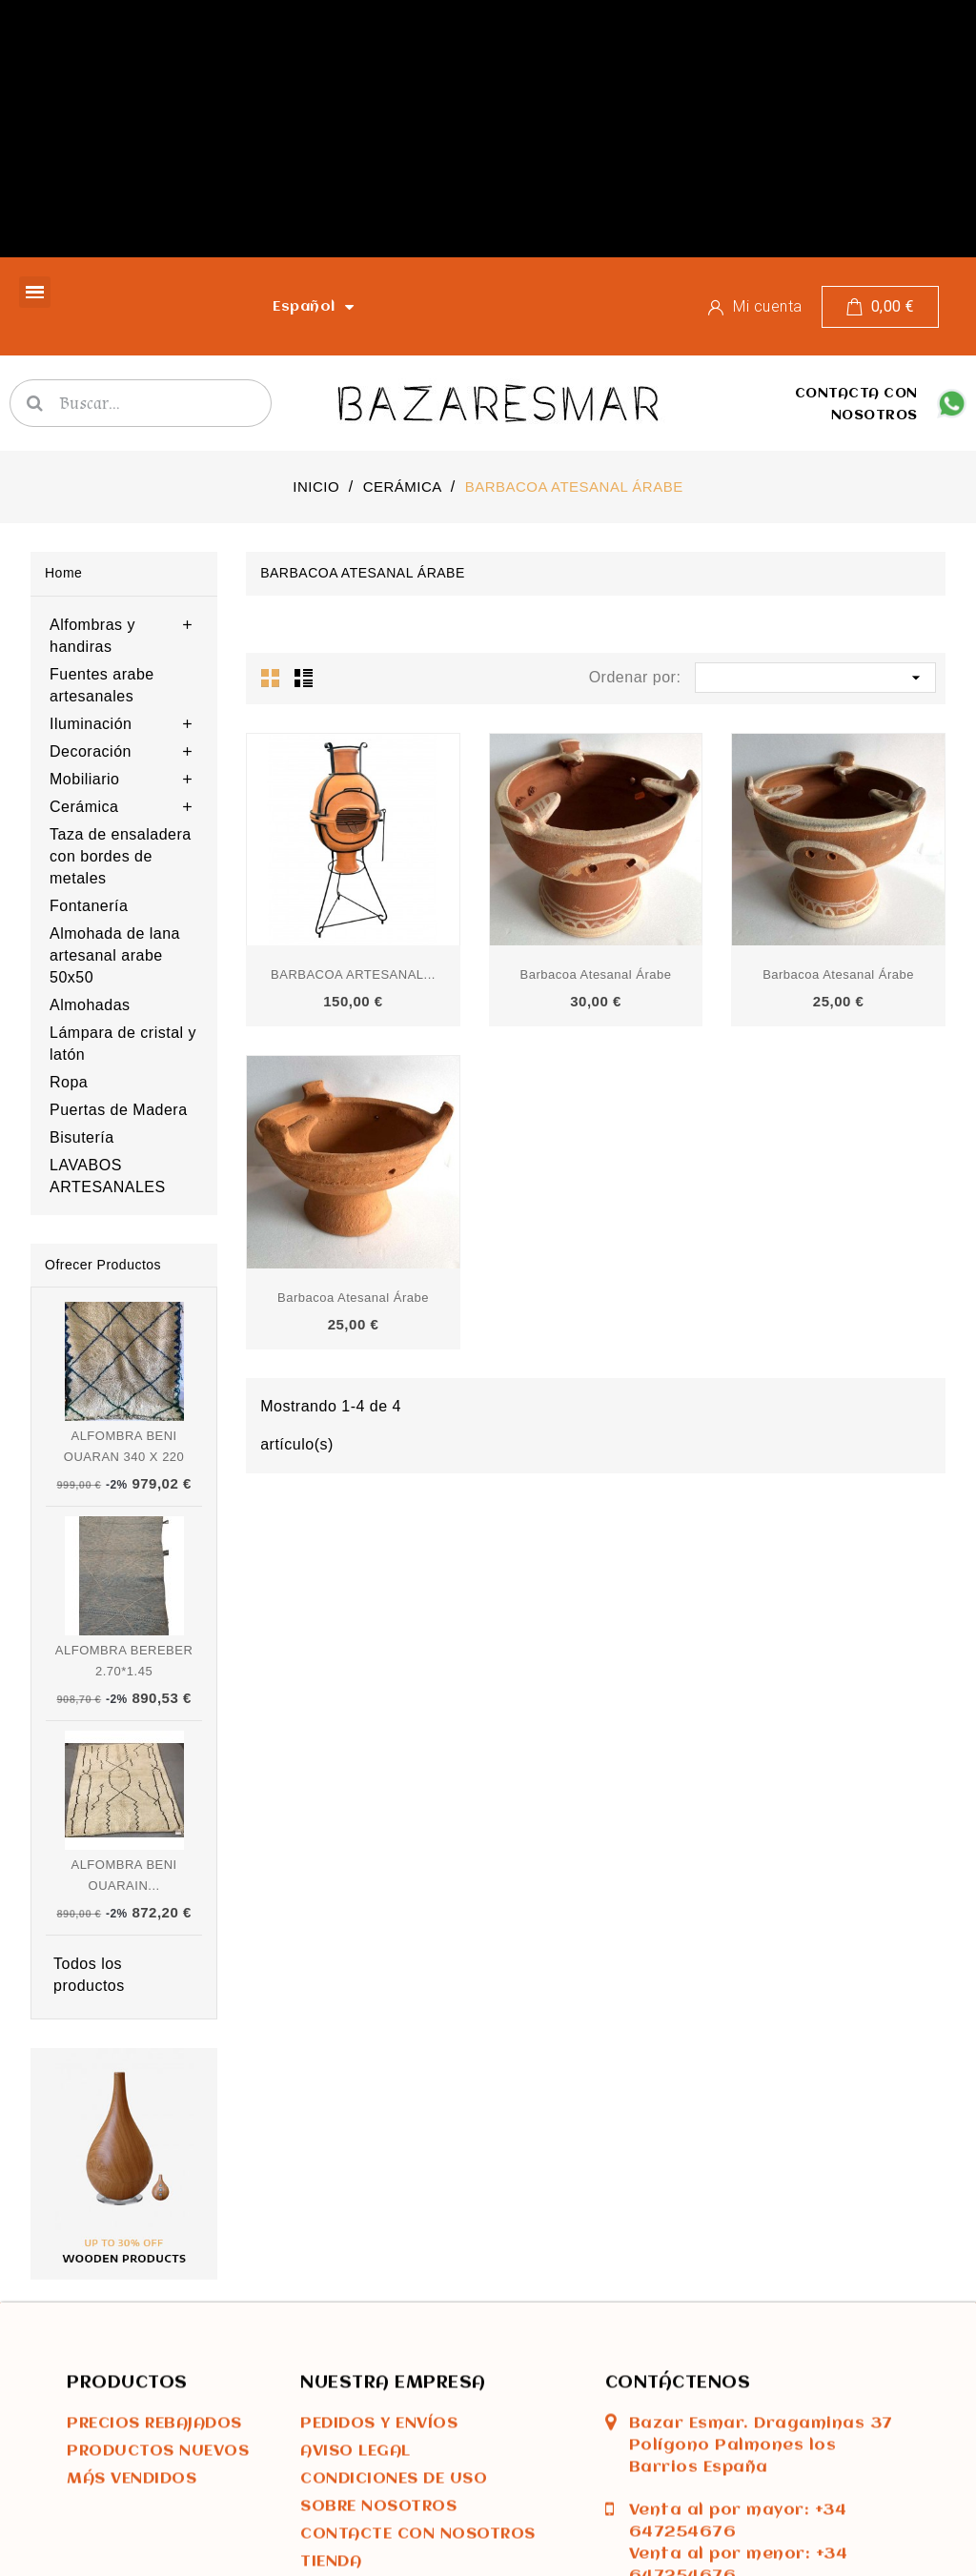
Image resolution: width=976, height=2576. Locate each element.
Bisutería (82, 1137)
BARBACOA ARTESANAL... (353, 974)
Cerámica (84, 807)
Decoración (91, 751)
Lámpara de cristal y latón (123, 1043)
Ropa (69, 1082)
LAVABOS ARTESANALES (108, 1176)
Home (63, 572)
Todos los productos (89, 1975)
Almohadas (90, 1005)
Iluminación (91, 724)
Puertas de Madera (119, 1110)
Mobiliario (84, 779)
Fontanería (89, 906)
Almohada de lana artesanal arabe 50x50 (115, 955)
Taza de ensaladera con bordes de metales (121, 856)
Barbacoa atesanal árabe (596, 974)
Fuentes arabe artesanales (102, 685)
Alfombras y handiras (92, 636)
